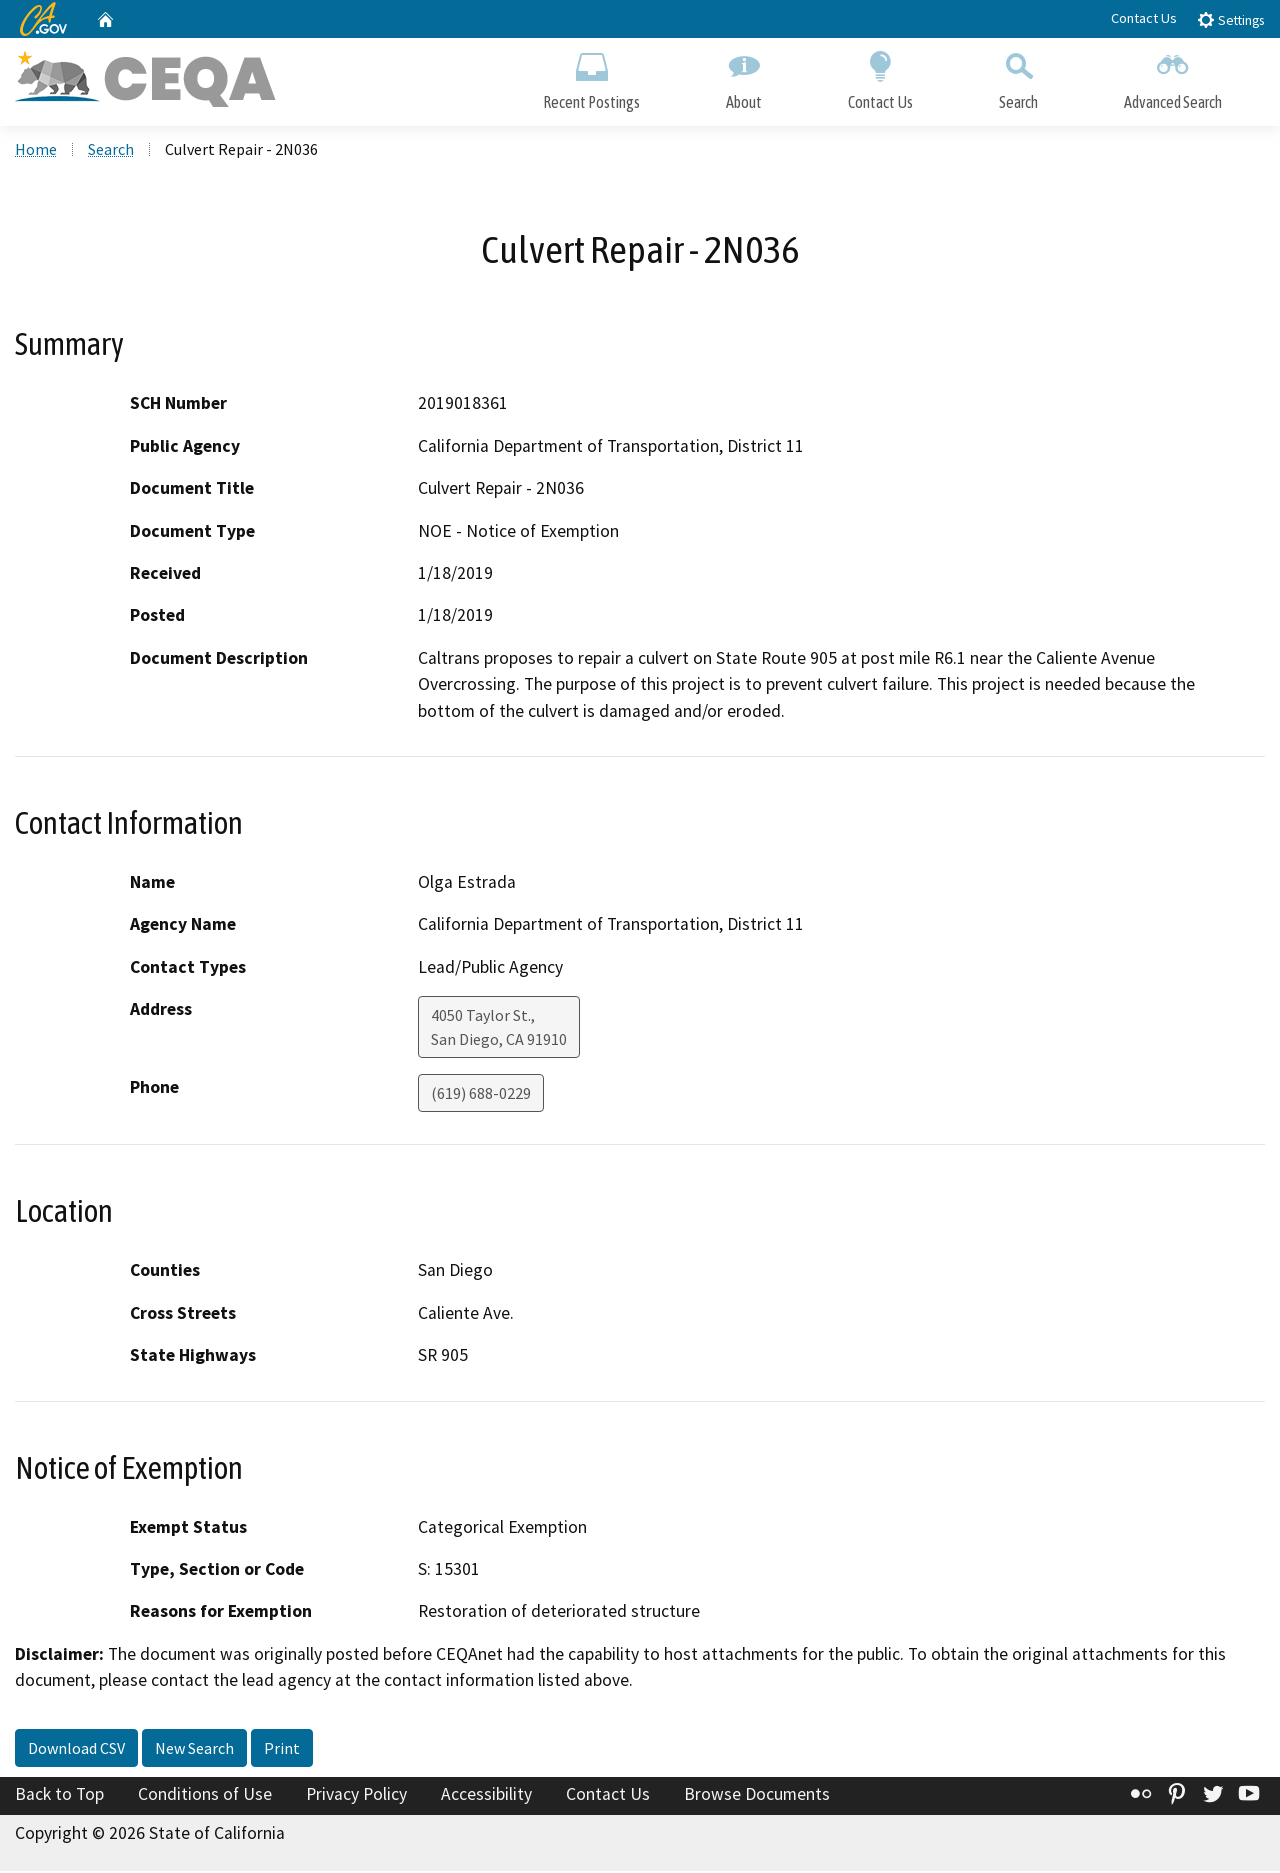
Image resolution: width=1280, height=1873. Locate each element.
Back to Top (59, 1796)
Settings (1230, 19)
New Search (194, 1750)
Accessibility (486, 1796)
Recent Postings (591, 77)
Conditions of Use (205, 1796)
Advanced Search (1173, 77)
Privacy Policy (356, 1796)
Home (36, 151)
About (744, 77)
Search (1018, 77)
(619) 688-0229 (481, 1096)
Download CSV (76, 1750)
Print (282, 1750)
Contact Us (1144, 18)
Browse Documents (757, 1796)
